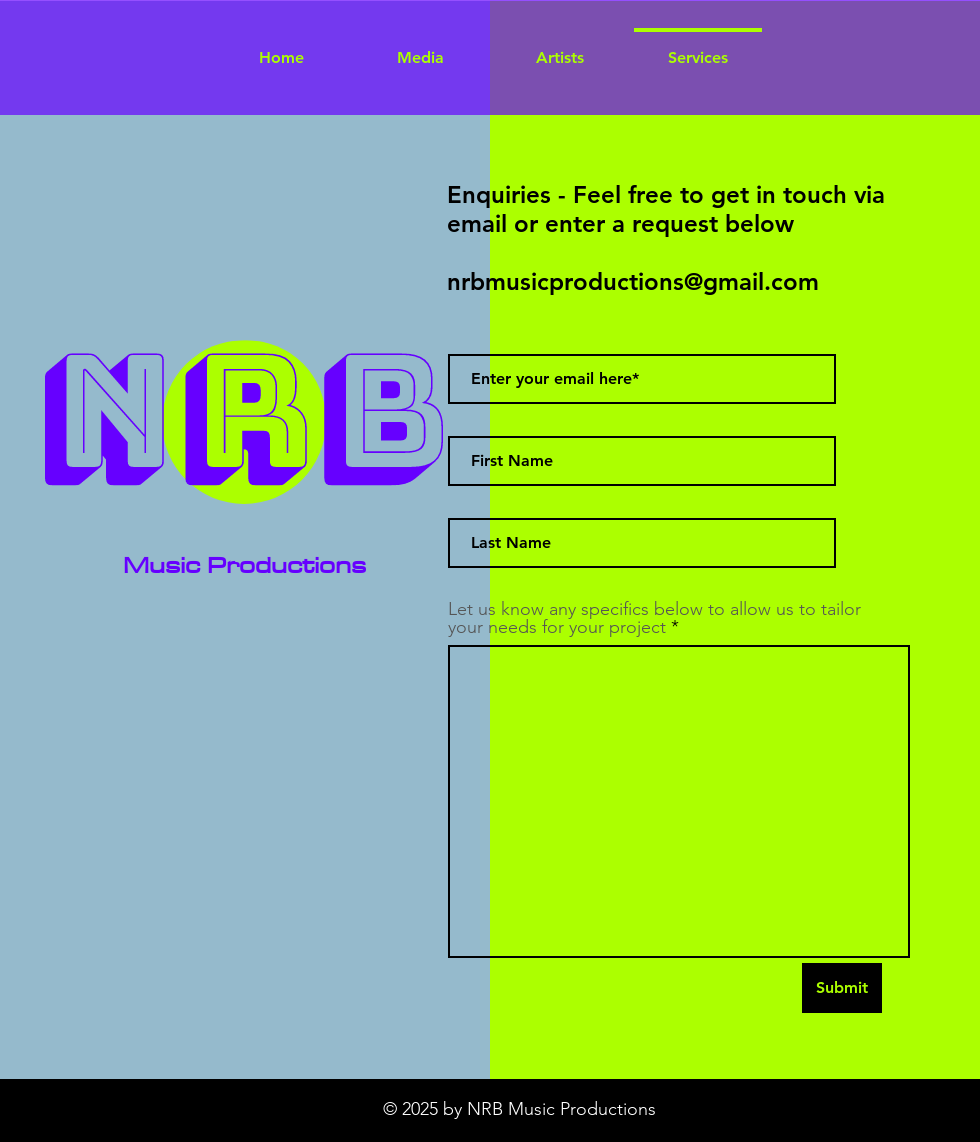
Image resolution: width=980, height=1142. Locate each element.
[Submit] (842, 988)
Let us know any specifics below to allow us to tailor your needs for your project (654, 618)
